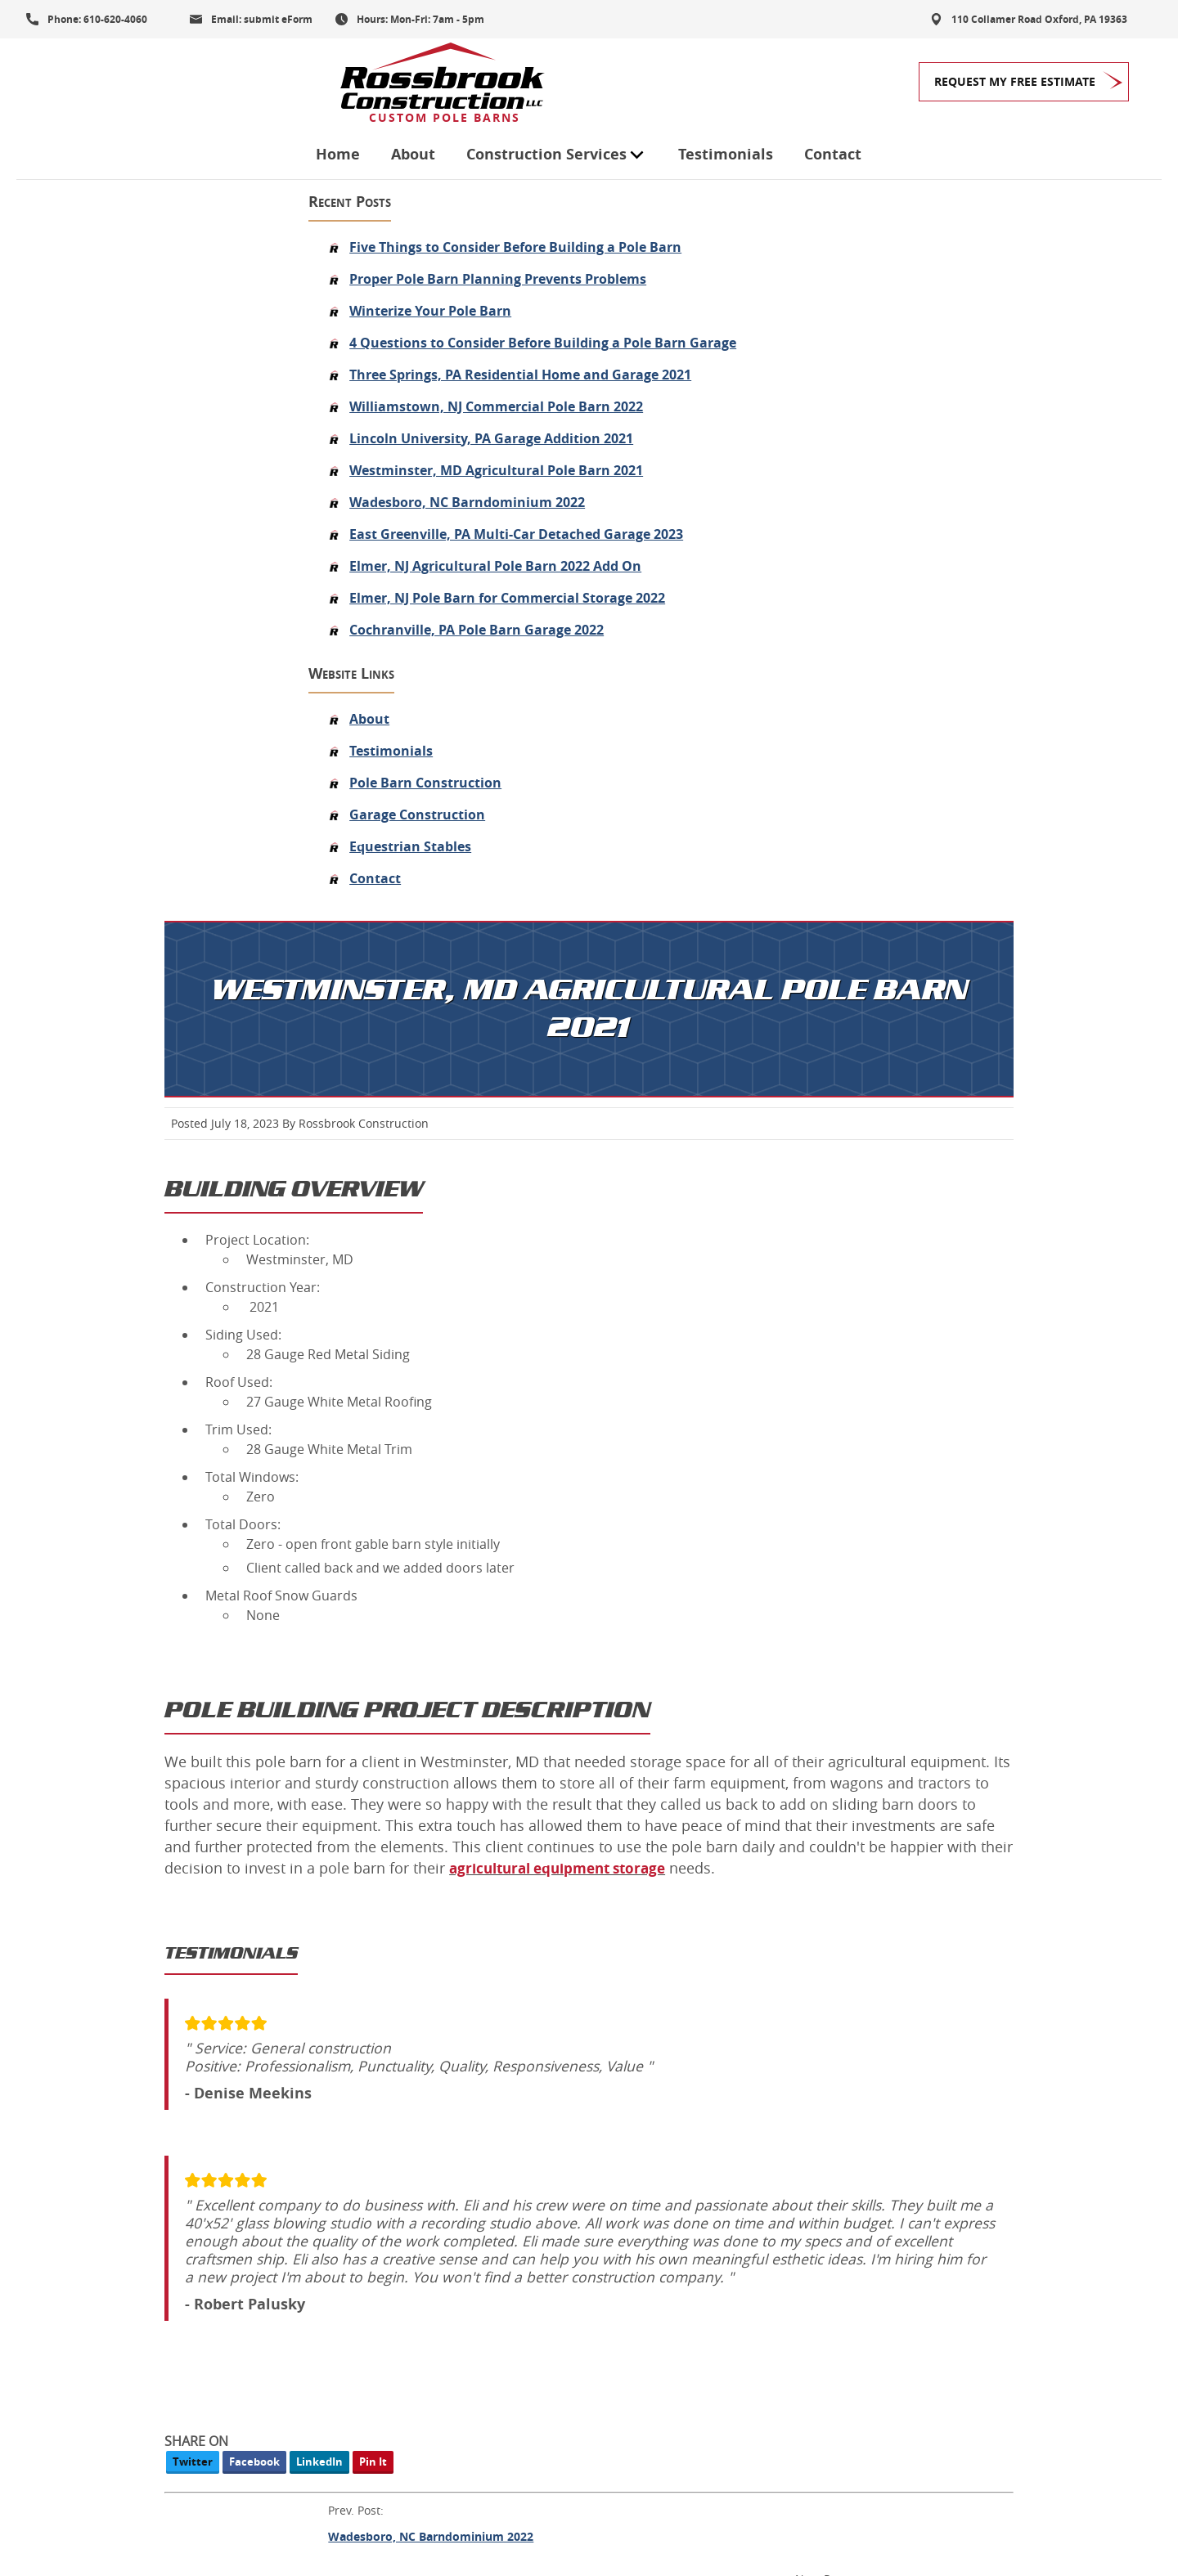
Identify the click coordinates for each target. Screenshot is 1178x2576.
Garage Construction (137, 845)
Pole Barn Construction (146, 813)
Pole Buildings (477, 2244)
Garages (457, 2165)
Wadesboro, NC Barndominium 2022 (187, 513)
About (414, 84)
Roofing (456, 2322)
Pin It (615, 1733)
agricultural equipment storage (559, 1121)
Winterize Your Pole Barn (151, 282)
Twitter (435, 1733)
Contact (833, 84)
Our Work (462, 2362)
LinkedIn (561, 1733)
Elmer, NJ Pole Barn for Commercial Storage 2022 (227, 628)
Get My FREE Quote (113, 2193)
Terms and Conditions (76, 2511)
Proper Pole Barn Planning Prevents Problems (218, 250)
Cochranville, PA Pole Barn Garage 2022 (197, 660)
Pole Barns (466, 2205)
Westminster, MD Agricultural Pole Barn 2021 (216, 481)
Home (339, 84)
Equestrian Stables (130, 877)
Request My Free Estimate (1014, 81)
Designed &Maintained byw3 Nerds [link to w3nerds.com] (1102, 2496)
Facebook (496, 1733)
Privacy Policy (186, 2511)
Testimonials (726, 84)
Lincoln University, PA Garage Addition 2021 (211, 449)
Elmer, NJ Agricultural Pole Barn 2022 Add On (216, 596)
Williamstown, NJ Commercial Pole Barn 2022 (216, 417)
